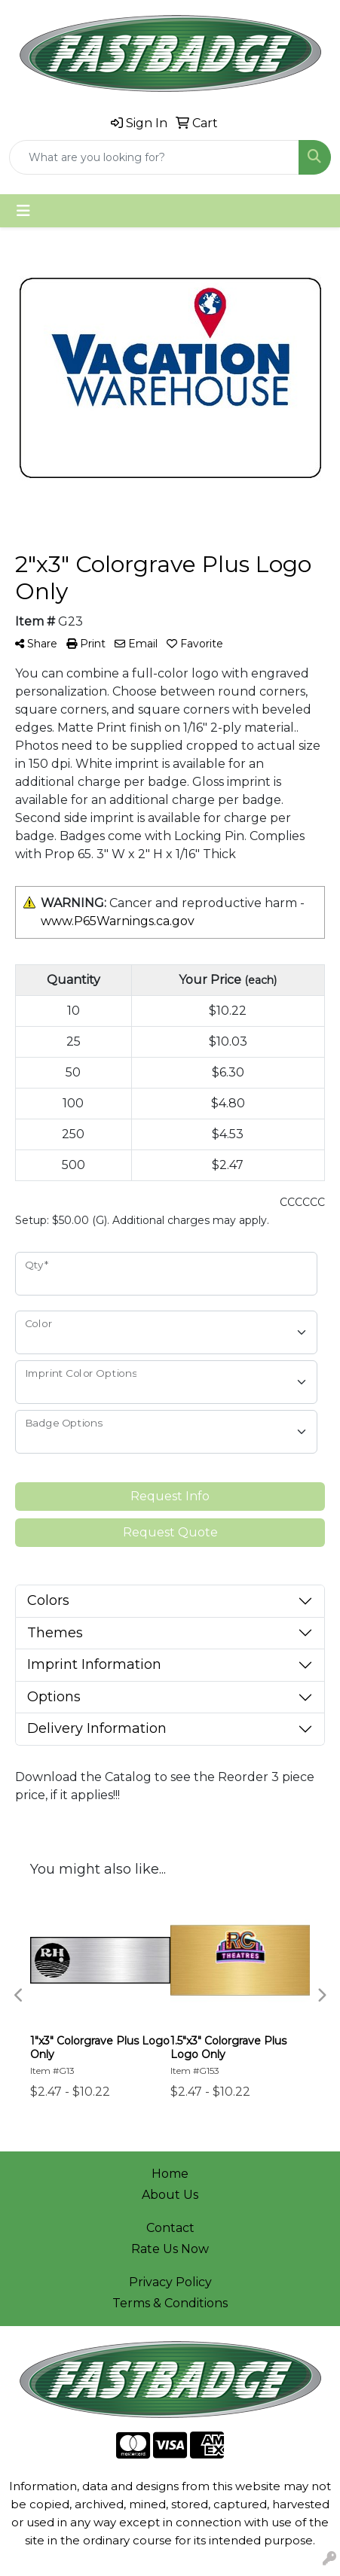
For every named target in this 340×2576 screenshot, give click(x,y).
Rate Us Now (170, 2249)
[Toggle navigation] (23, 210)
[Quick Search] (154, 157)
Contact (170, 2228)
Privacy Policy (170, 2282)
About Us (170, 2195)
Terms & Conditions (170, 2303)
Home (170, 2173)
